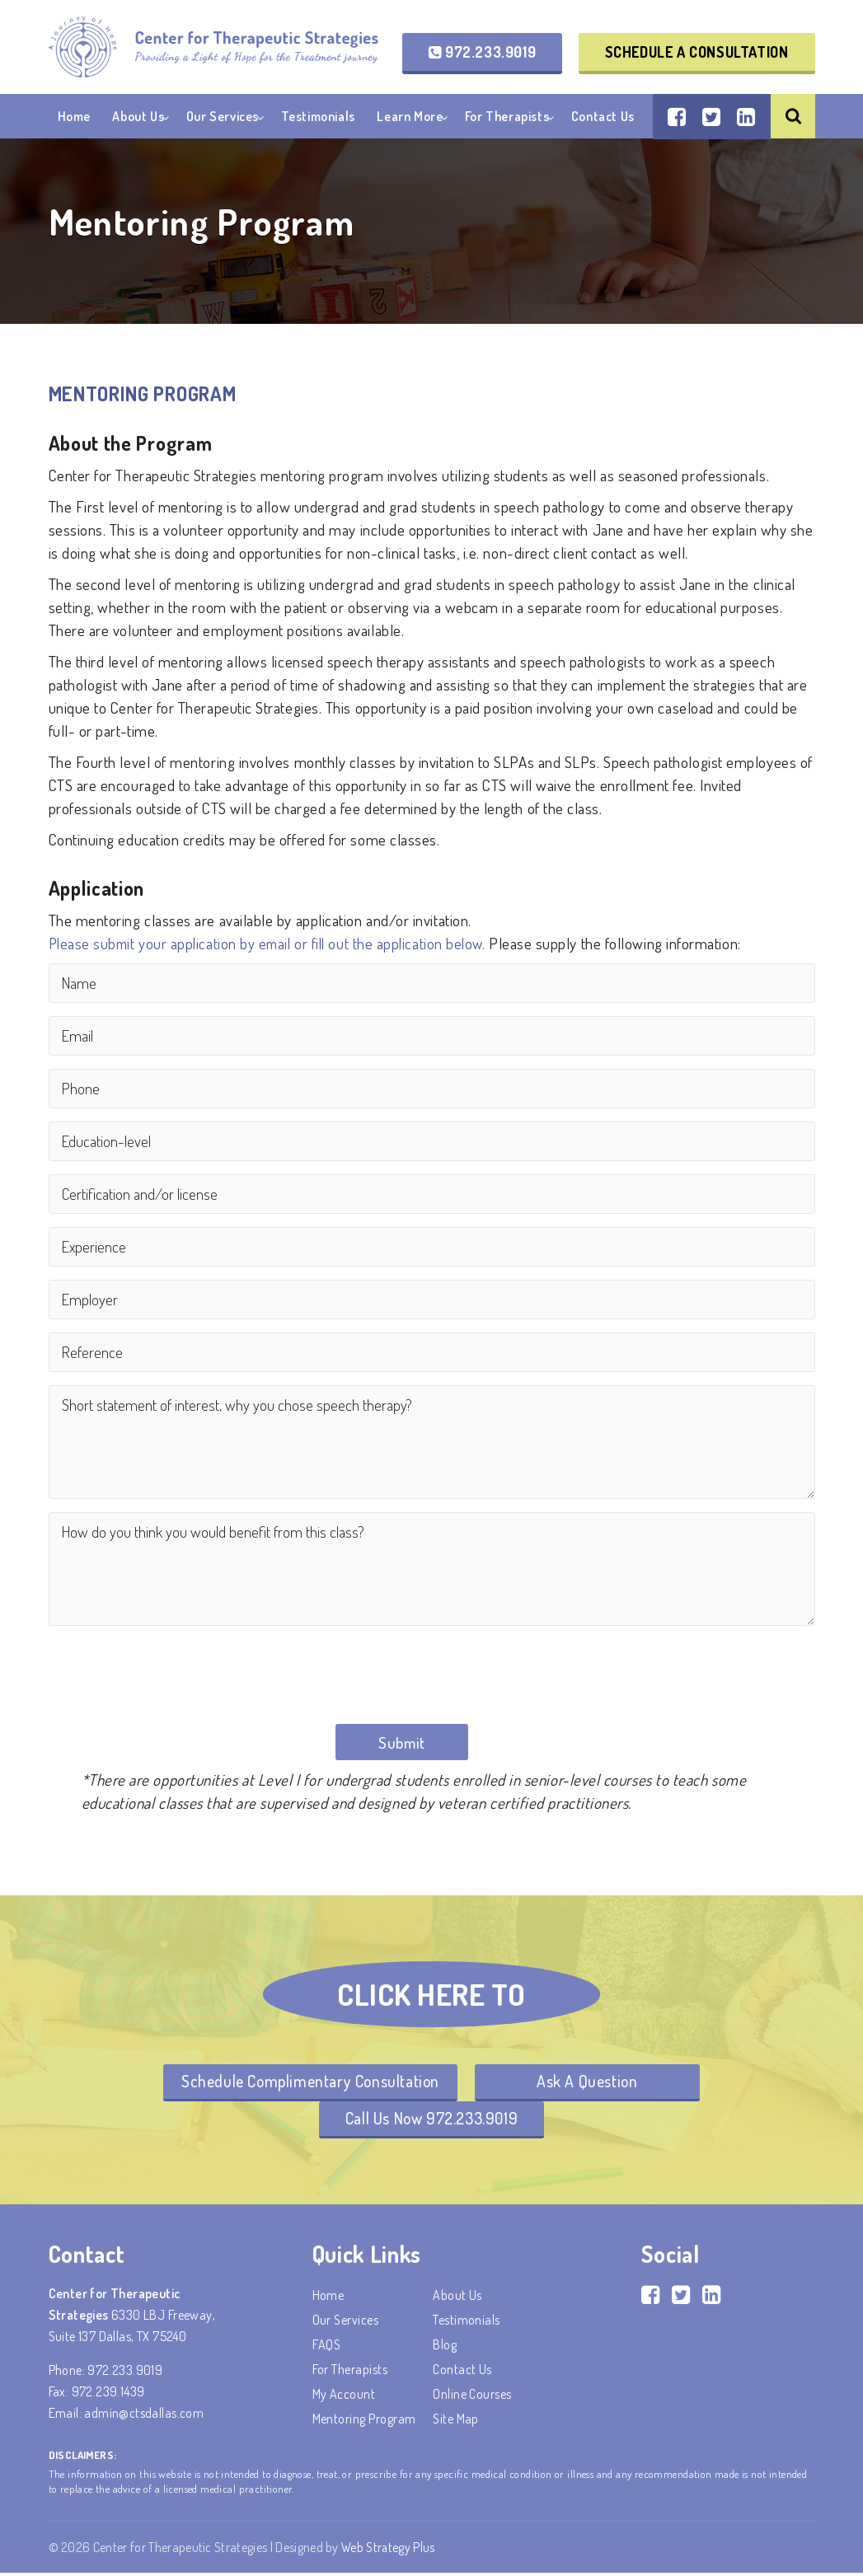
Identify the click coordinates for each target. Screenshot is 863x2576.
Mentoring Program (364, 2422)
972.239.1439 (108, 2394)
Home (74, 118)
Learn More (410, 118)
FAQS (326, 2347)
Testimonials (318, 118)
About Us (138, 118)
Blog (445, 2347)
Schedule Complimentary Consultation (307, 2083)
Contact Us (603, 118)
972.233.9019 (482, 53)
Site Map (456, 2422)
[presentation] (174, 1671)
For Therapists (507, 118)
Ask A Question (590, 2083)
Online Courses (472, 2397)
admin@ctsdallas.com (144, 2416)
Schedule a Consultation (697, 53)
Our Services (222, 118)
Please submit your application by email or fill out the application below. (272, 943)
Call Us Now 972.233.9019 (431, 2121)
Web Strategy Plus (388, 2550)
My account (344, 2397)
